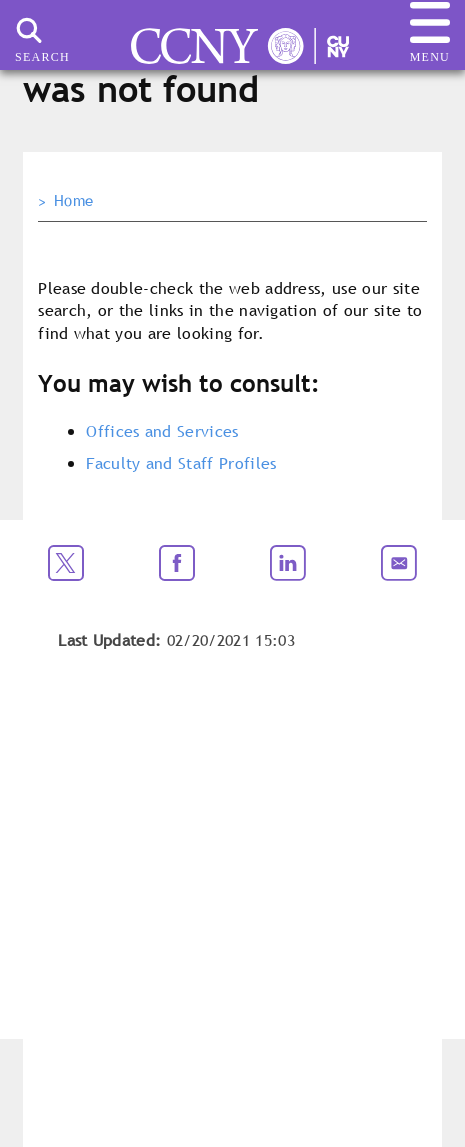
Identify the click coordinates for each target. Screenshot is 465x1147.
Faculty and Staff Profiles (181, 463)
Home (73, 201)
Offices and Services (162, 431)
